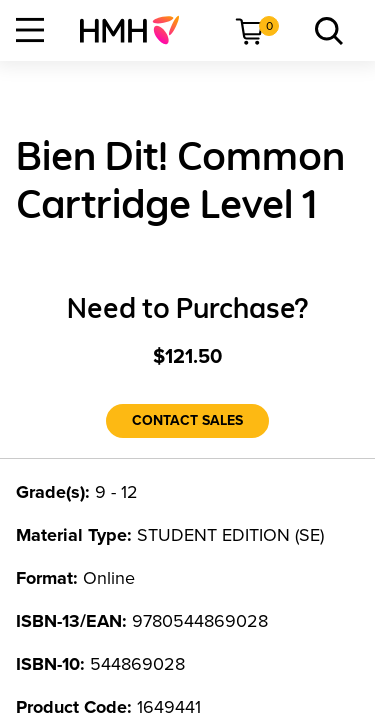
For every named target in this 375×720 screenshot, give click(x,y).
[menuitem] (137, 30)
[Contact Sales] (187, 421)
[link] (137, 30)
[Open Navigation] (30, 30)
